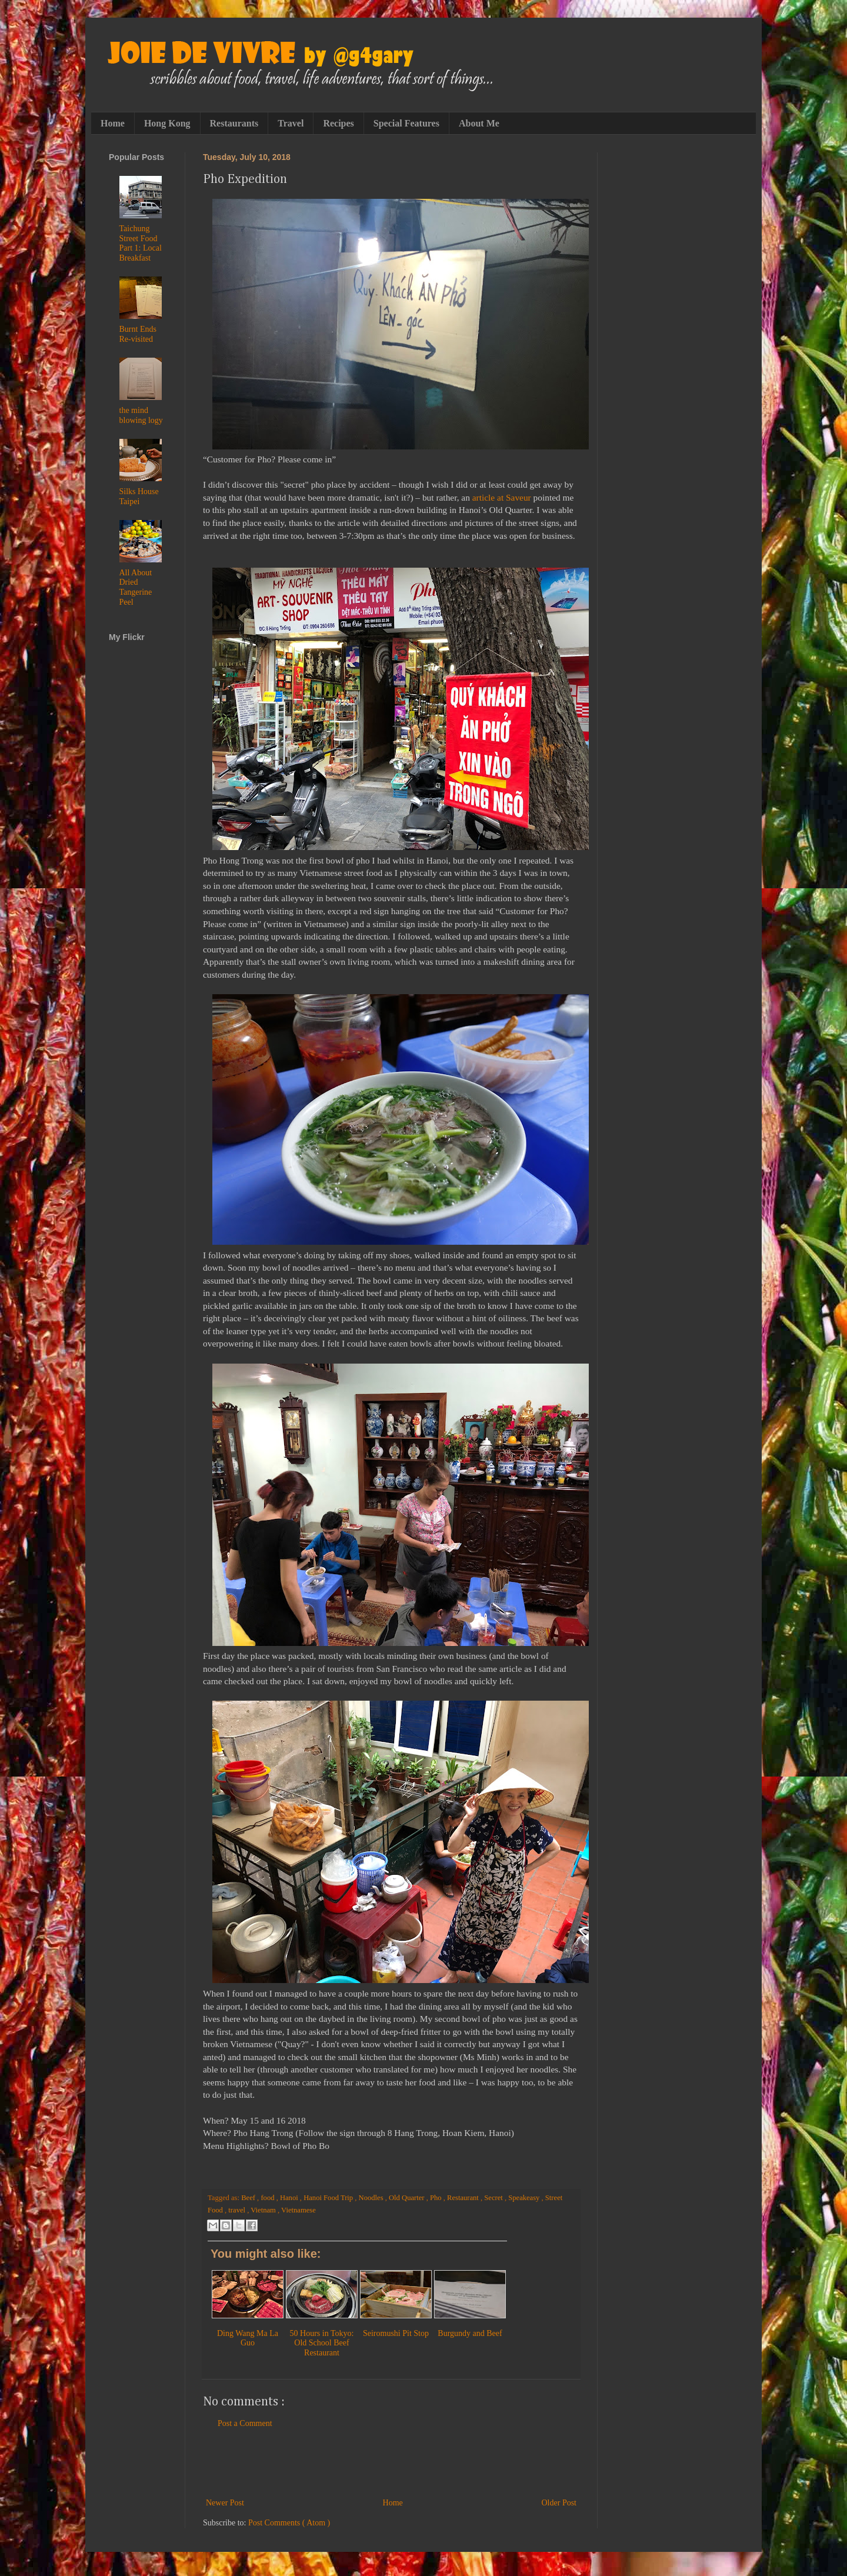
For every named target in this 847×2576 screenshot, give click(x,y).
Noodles (372, 2198)
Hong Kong (167, 123)
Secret (494, 2198)
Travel (291, 123)
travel (237, 2210)
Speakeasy (524, 2198)
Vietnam (264, 2210)
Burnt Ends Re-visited (137, 334)
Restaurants (234, 123)
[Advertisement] (391, 2463)
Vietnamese (298, 2210)
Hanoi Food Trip (329, 2198)
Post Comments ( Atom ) (289, 2522)
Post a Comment (245, 2423)
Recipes (338, 123)
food (268, 2198)
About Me (479, 123)
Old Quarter (407, 2198)
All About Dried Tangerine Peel (135, 587)
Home (113, 123)
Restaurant (464, 2198)
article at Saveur (501, 497)
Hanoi (290, 2198)
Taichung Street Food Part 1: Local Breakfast (140, 243)
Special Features (406, 123)
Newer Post (225, 2502)
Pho (436, 2198)
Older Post (559, 2502)
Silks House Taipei (139, 496)
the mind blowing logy (141, 415)
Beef (249, 2198)
